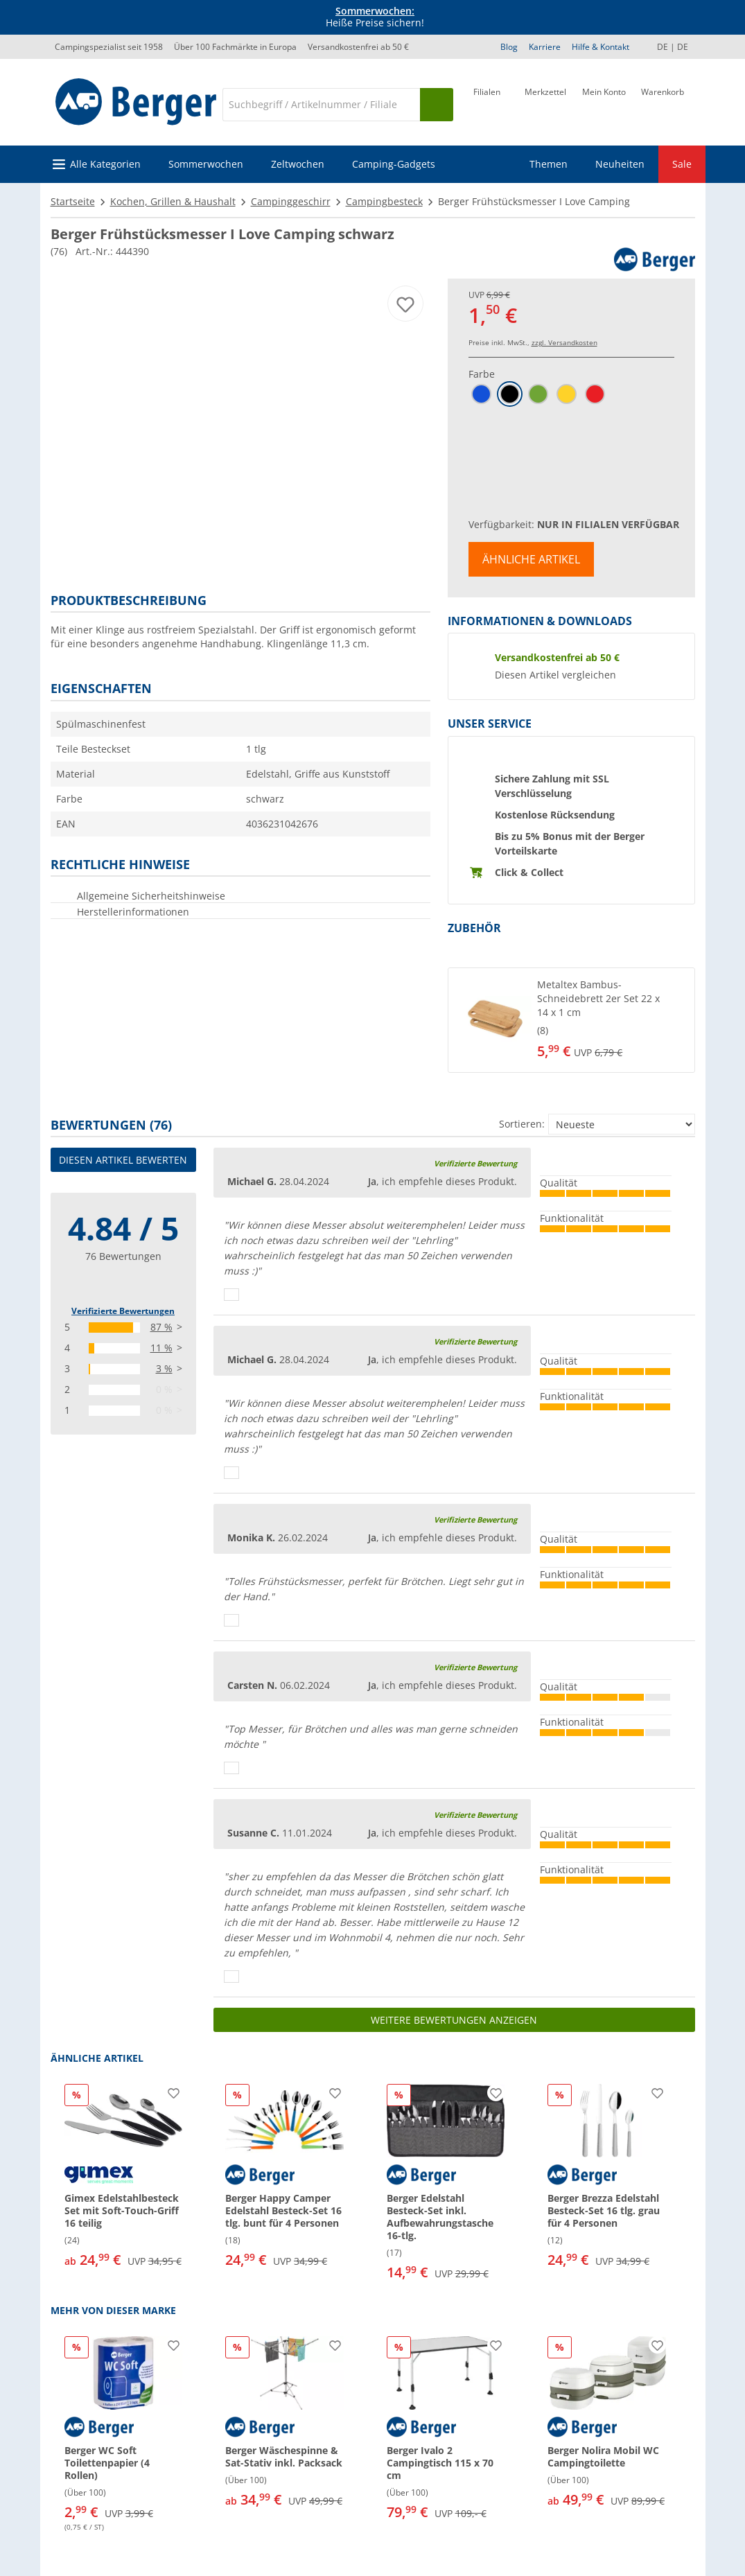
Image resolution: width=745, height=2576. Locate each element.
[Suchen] (436, 104)
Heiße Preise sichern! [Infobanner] (375, 17)
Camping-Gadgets (393, 163)
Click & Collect (529, 872)
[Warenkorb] (662, 103)
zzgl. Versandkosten (564, 342)
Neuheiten (620, 163)
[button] (571, 1020)
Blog (509, 47)
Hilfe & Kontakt (600, 47)
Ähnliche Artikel (531, 559)
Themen (548, 163)
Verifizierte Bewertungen (123, 1311)
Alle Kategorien (105, 163)
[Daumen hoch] (231, 1294)
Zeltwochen (297, 163)
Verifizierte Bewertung (475, 1163)
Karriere (545, 47)
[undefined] (612, 1020)
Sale (682, 163)
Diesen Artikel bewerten (123, 1159)
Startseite (73, 201)
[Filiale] (486, 103)
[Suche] (320, 104)
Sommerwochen (205, 163)
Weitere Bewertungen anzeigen (454, 2019)
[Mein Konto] (604, 103)
